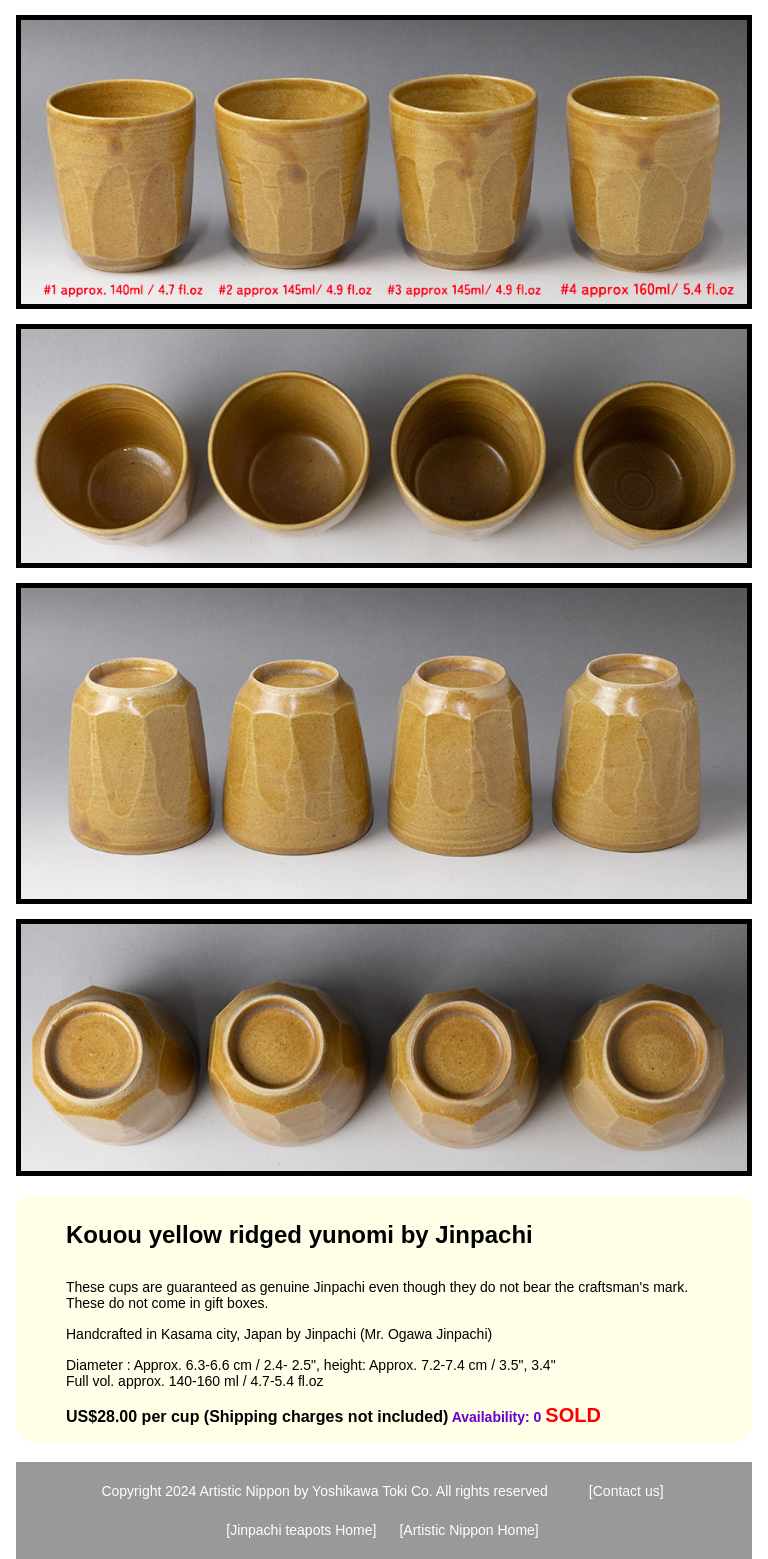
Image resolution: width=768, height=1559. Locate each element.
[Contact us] (626, 1491)
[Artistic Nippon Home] (468, 1530)
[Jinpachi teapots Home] (301, 1530)
